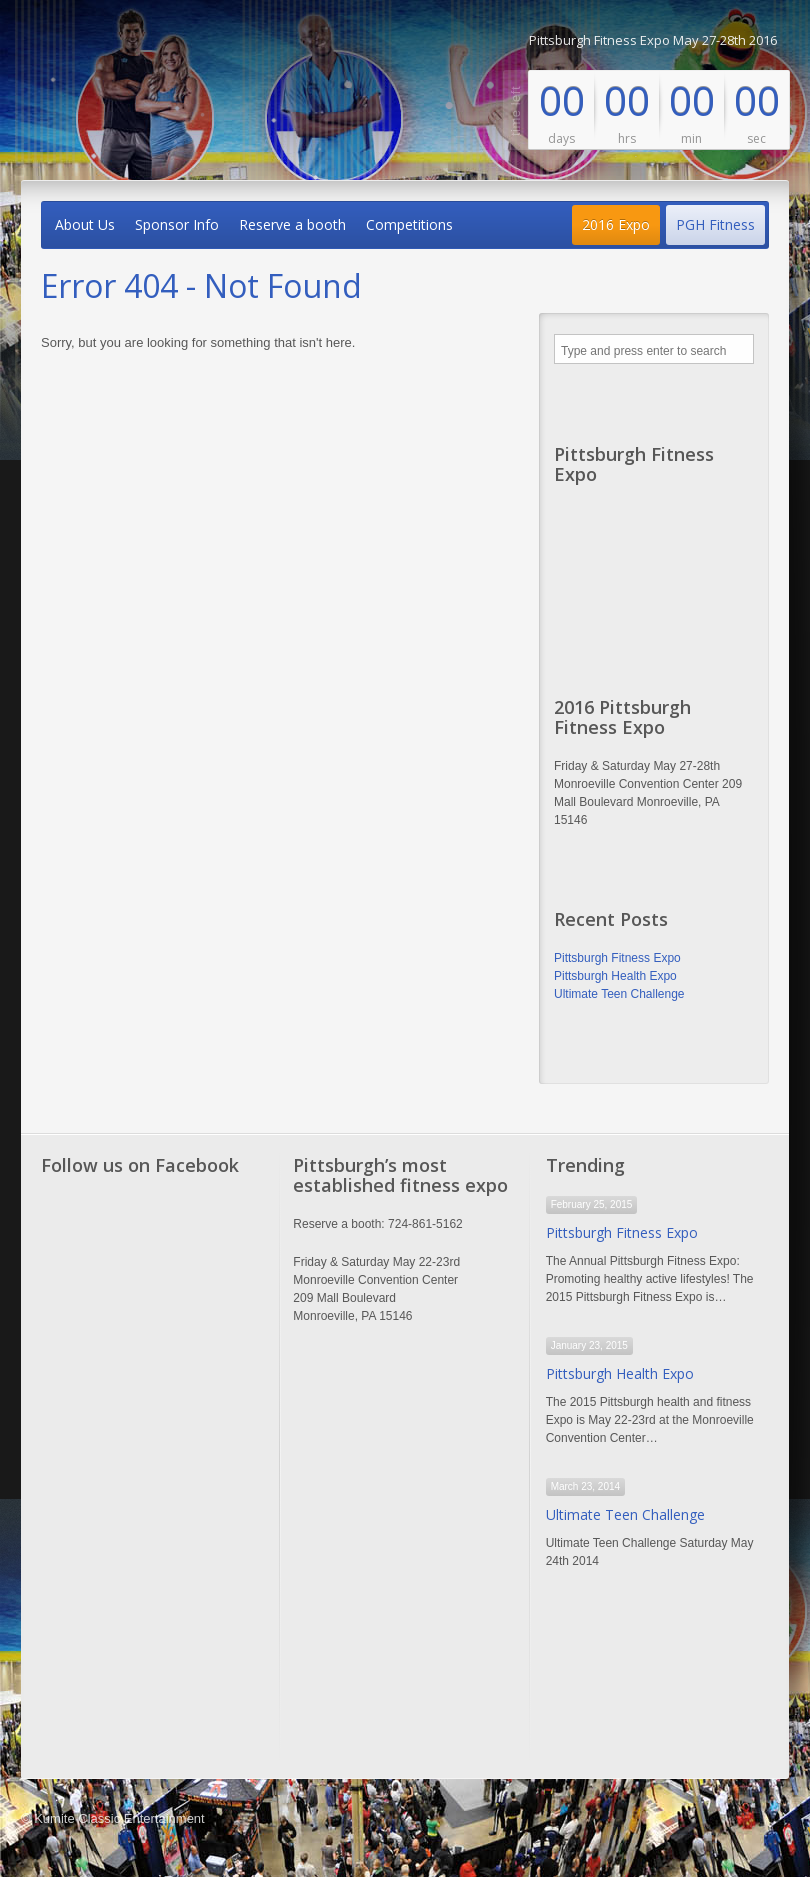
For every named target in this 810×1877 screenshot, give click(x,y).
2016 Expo (616, 224)
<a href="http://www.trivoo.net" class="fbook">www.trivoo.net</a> (152, 1474)
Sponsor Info (177, 224)
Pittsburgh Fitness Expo (617, 958)
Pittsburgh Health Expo (615, 976)
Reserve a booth (292, 224)
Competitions (409, 224)
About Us (85, 224)
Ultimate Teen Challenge (619, 994)
